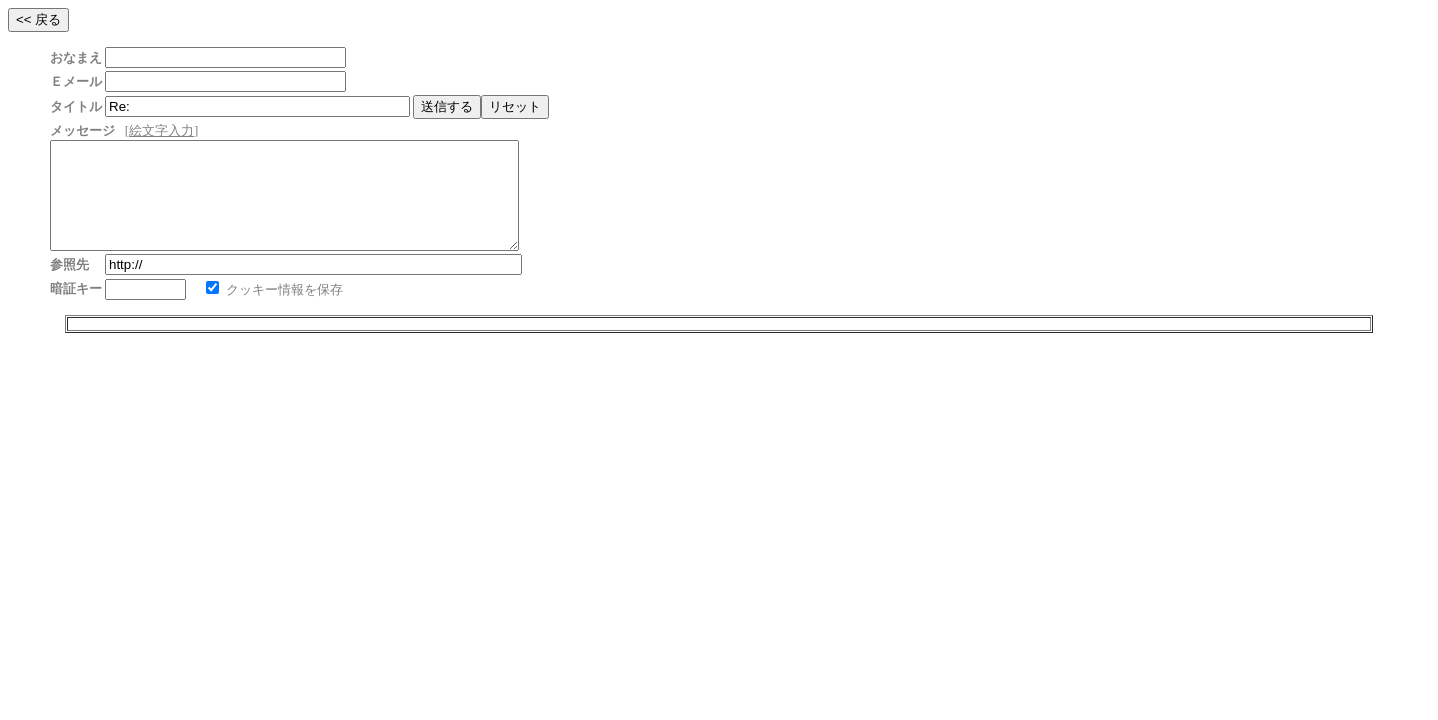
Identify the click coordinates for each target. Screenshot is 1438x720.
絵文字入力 (161, 130)
